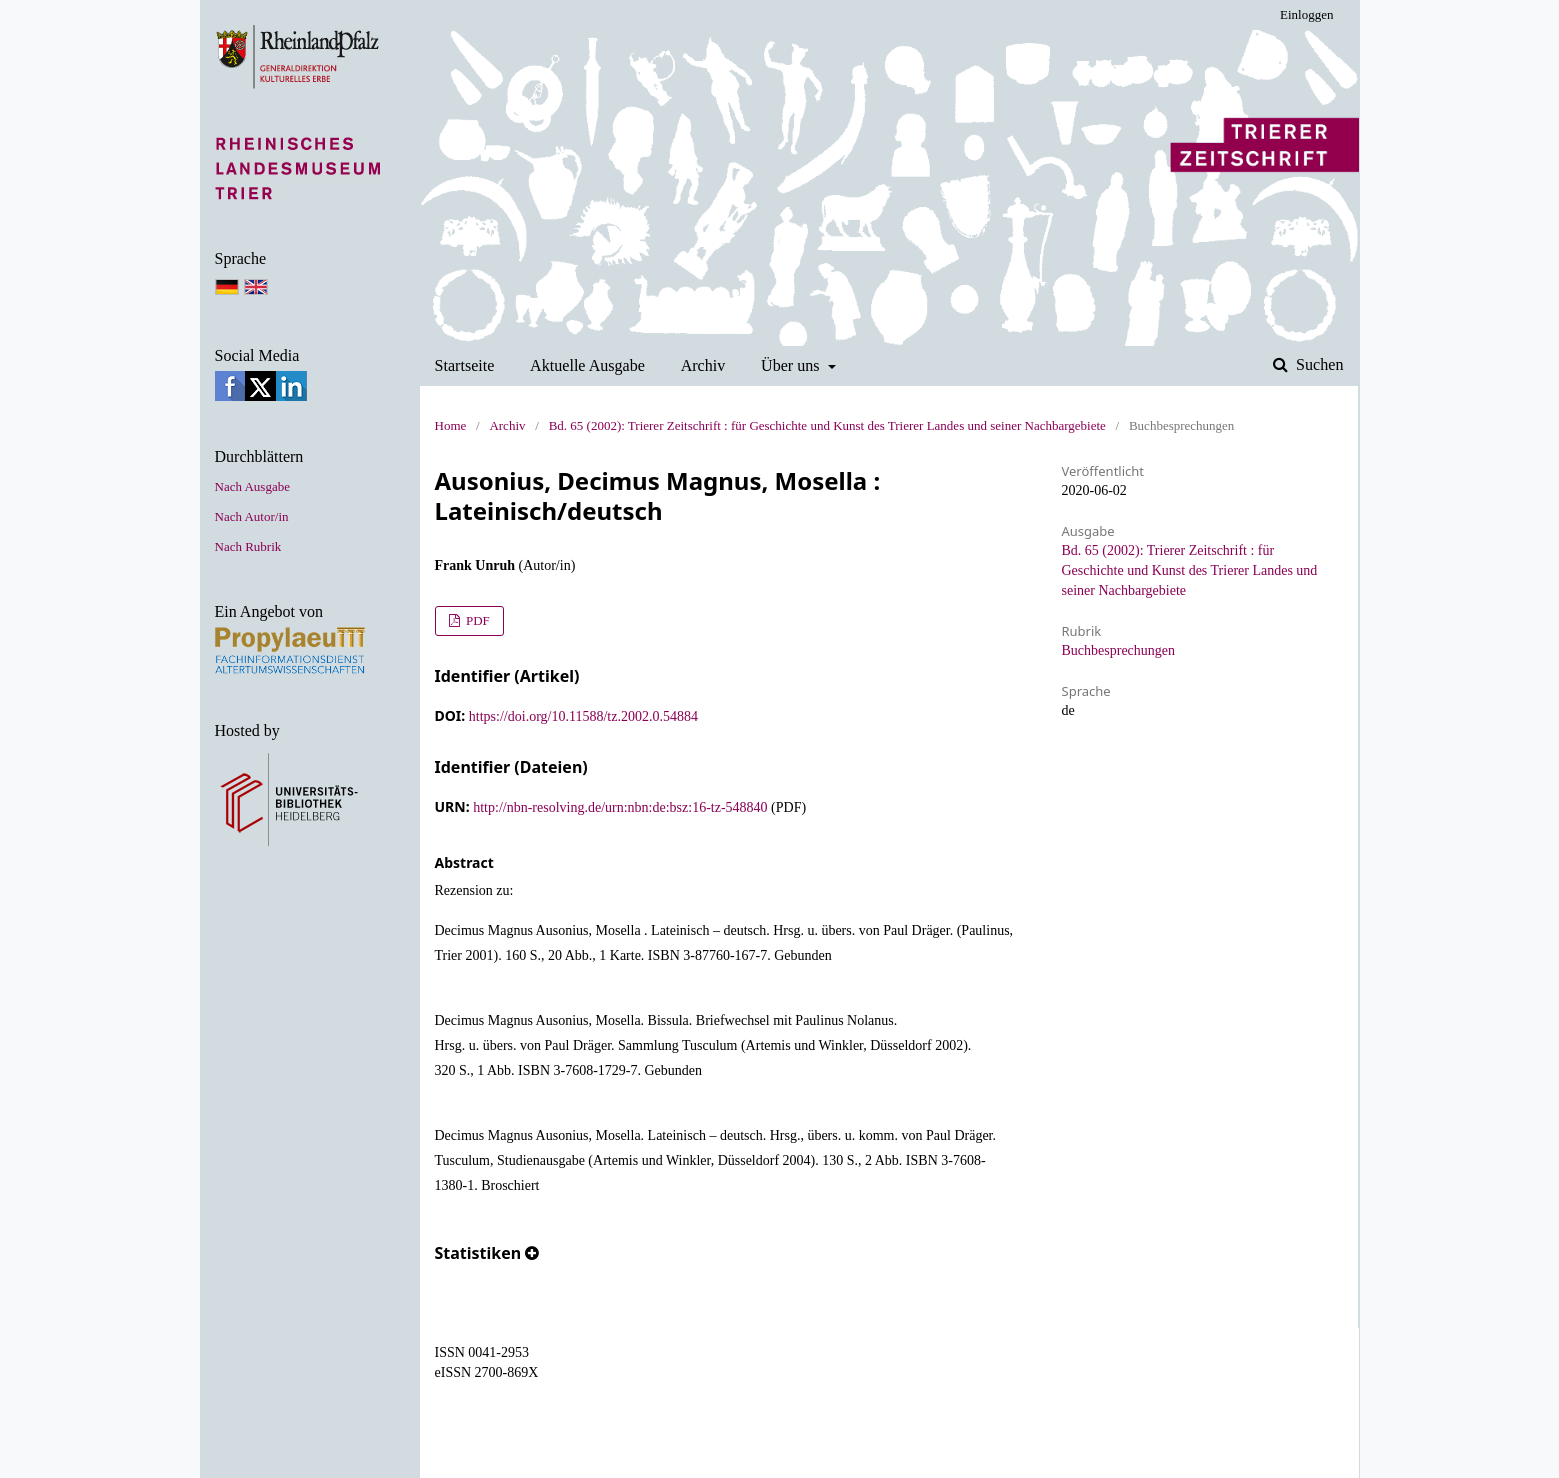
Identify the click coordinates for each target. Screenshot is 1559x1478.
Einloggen (1306, 14)
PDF (476, 620)
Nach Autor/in (252, 516)
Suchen (1317, 364)
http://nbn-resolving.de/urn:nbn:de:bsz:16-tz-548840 (620, 807)
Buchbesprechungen (1119, 650)
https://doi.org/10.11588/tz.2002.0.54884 (583, 716)
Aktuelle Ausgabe (587, 365)
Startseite (465, 365)
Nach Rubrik (248, 546)
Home (451, 425)
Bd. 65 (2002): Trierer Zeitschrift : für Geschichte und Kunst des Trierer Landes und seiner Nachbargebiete (827, 425)
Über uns (792, 365)
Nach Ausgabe (252, 486)
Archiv (703, 365)
